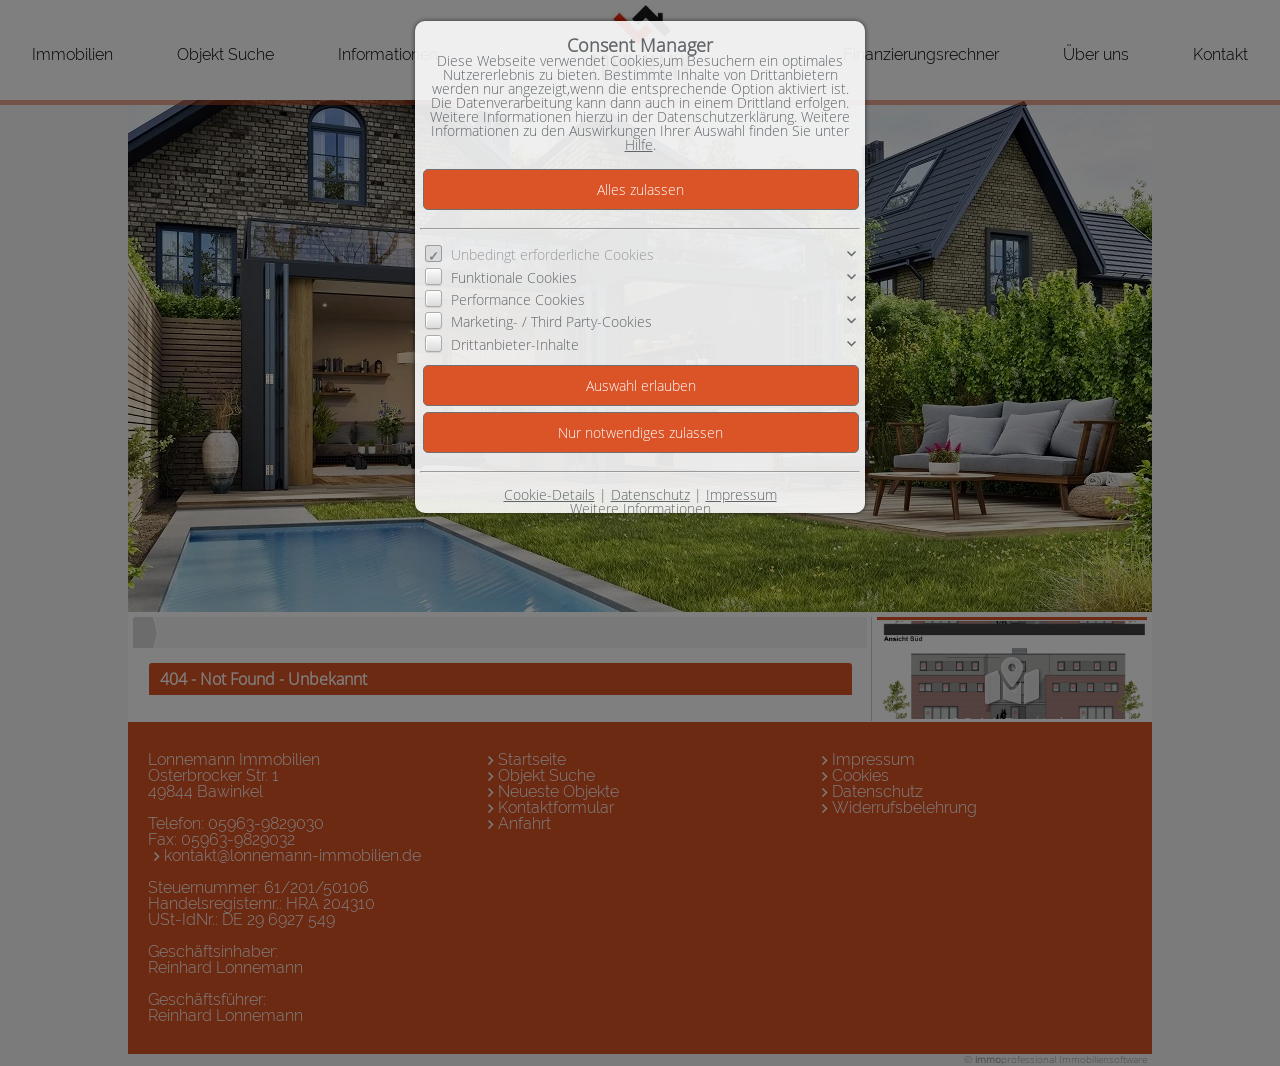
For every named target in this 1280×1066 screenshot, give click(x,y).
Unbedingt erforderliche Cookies (552, 254)
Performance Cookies (518, 299)
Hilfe (639, 144)
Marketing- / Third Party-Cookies (551, 321)
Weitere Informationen (640, 508)
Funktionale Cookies (514, 277)
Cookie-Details (549, 494)
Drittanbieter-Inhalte (515, 344)
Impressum (741, 494)
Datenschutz (650, 494)
